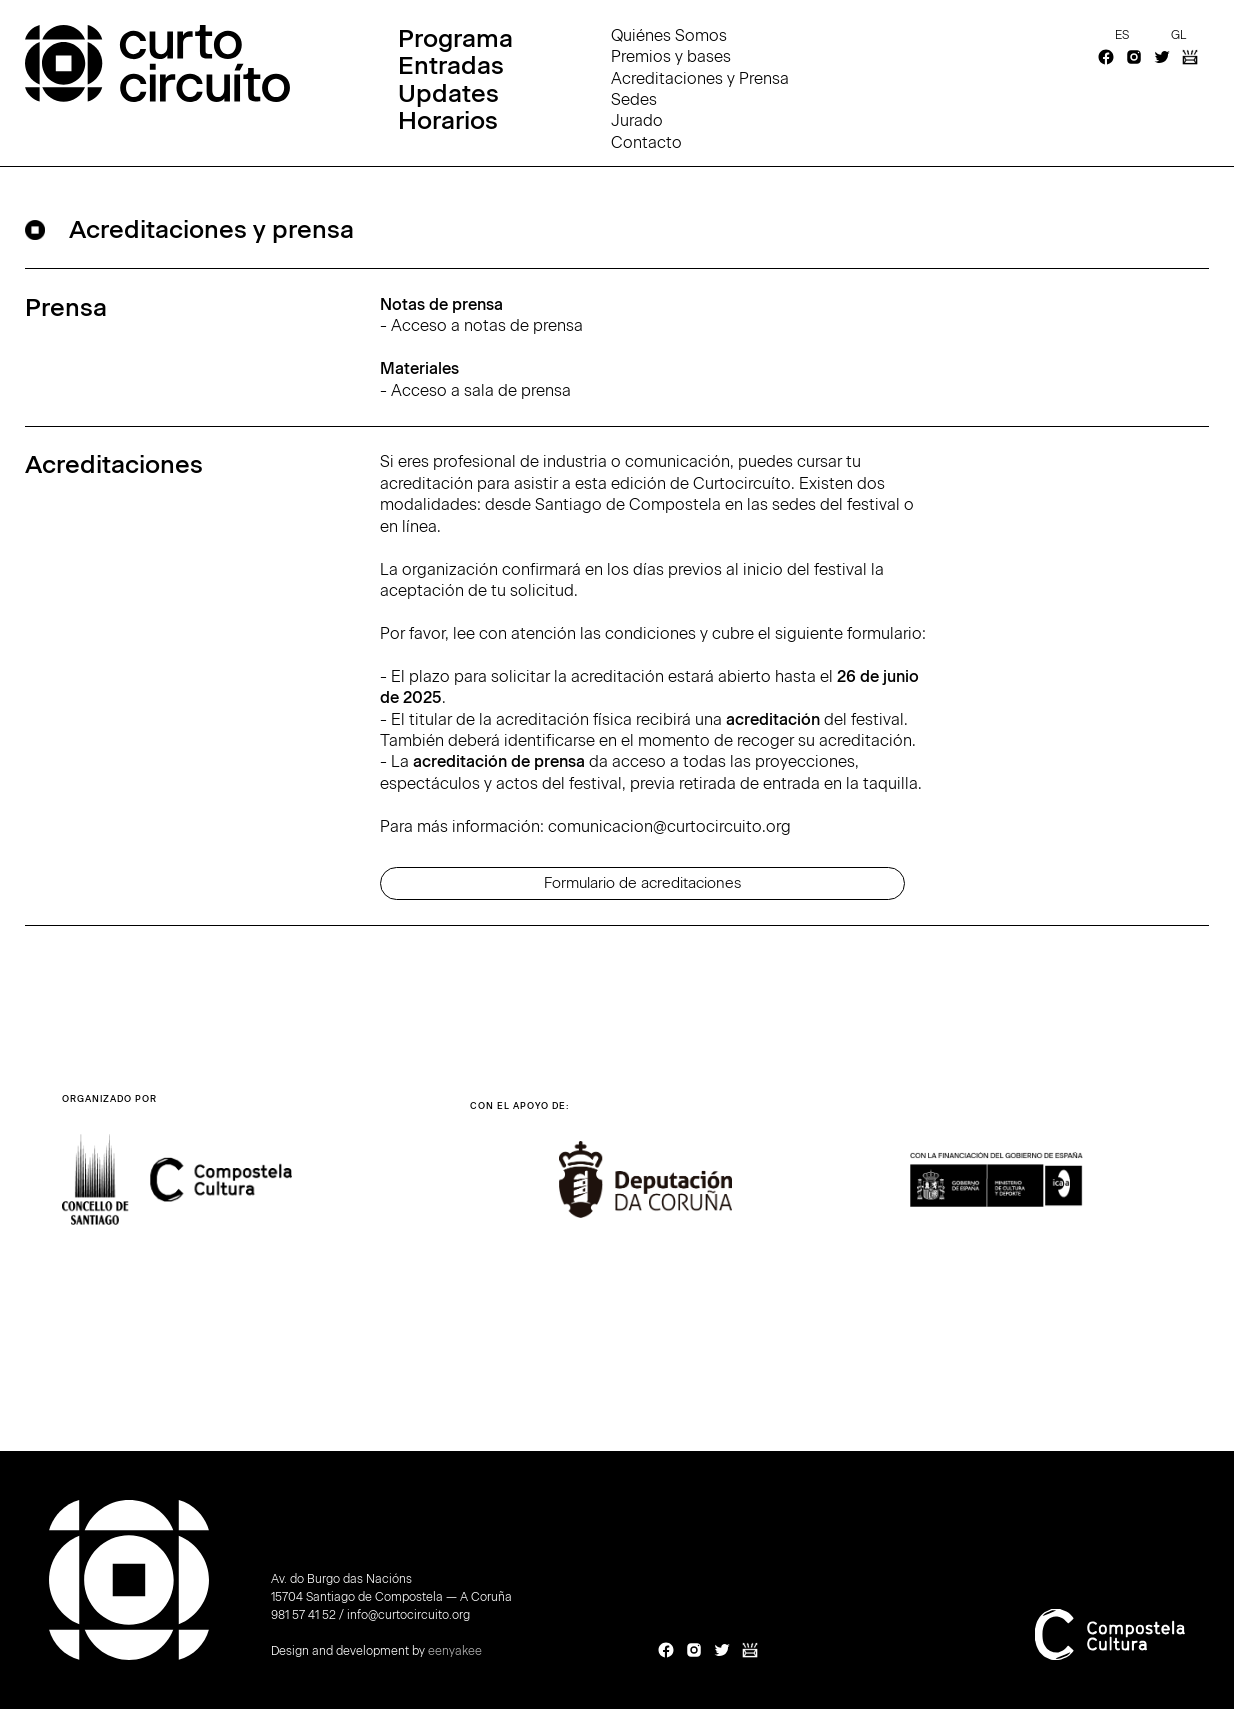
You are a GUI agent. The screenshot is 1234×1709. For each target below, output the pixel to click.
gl (1178, 35)
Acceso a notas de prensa (487, 325)
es (1122, 35)
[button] (1132, 1201)
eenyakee (455, 1651)
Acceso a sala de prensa (481, 390)
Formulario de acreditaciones (642, 883)
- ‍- (481, 347)
